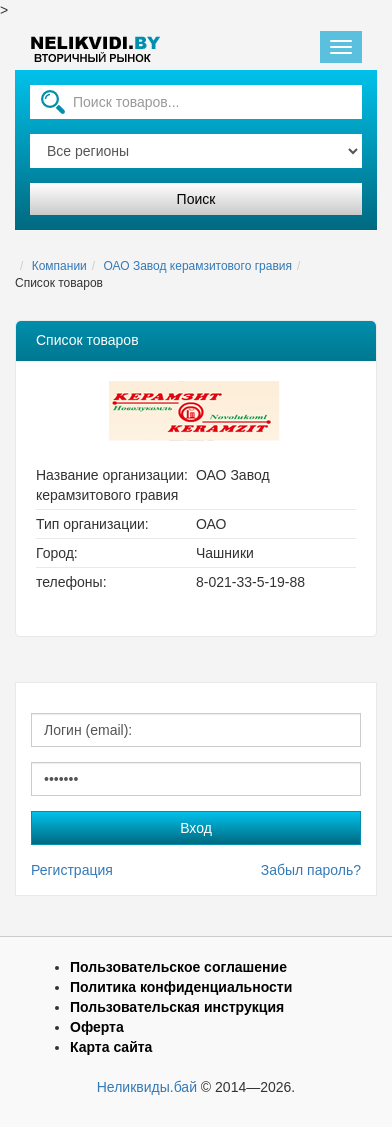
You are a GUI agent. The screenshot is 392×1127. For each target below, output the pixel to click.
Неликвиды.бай (147, 1087)
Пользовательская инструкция (177, 1007)
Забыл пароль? (311, 870)
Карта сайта (111, 1047)
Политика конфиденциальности (181, 987)
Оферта (97, 1027)
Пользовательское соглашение (178, 967)
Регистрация (72, 870)
